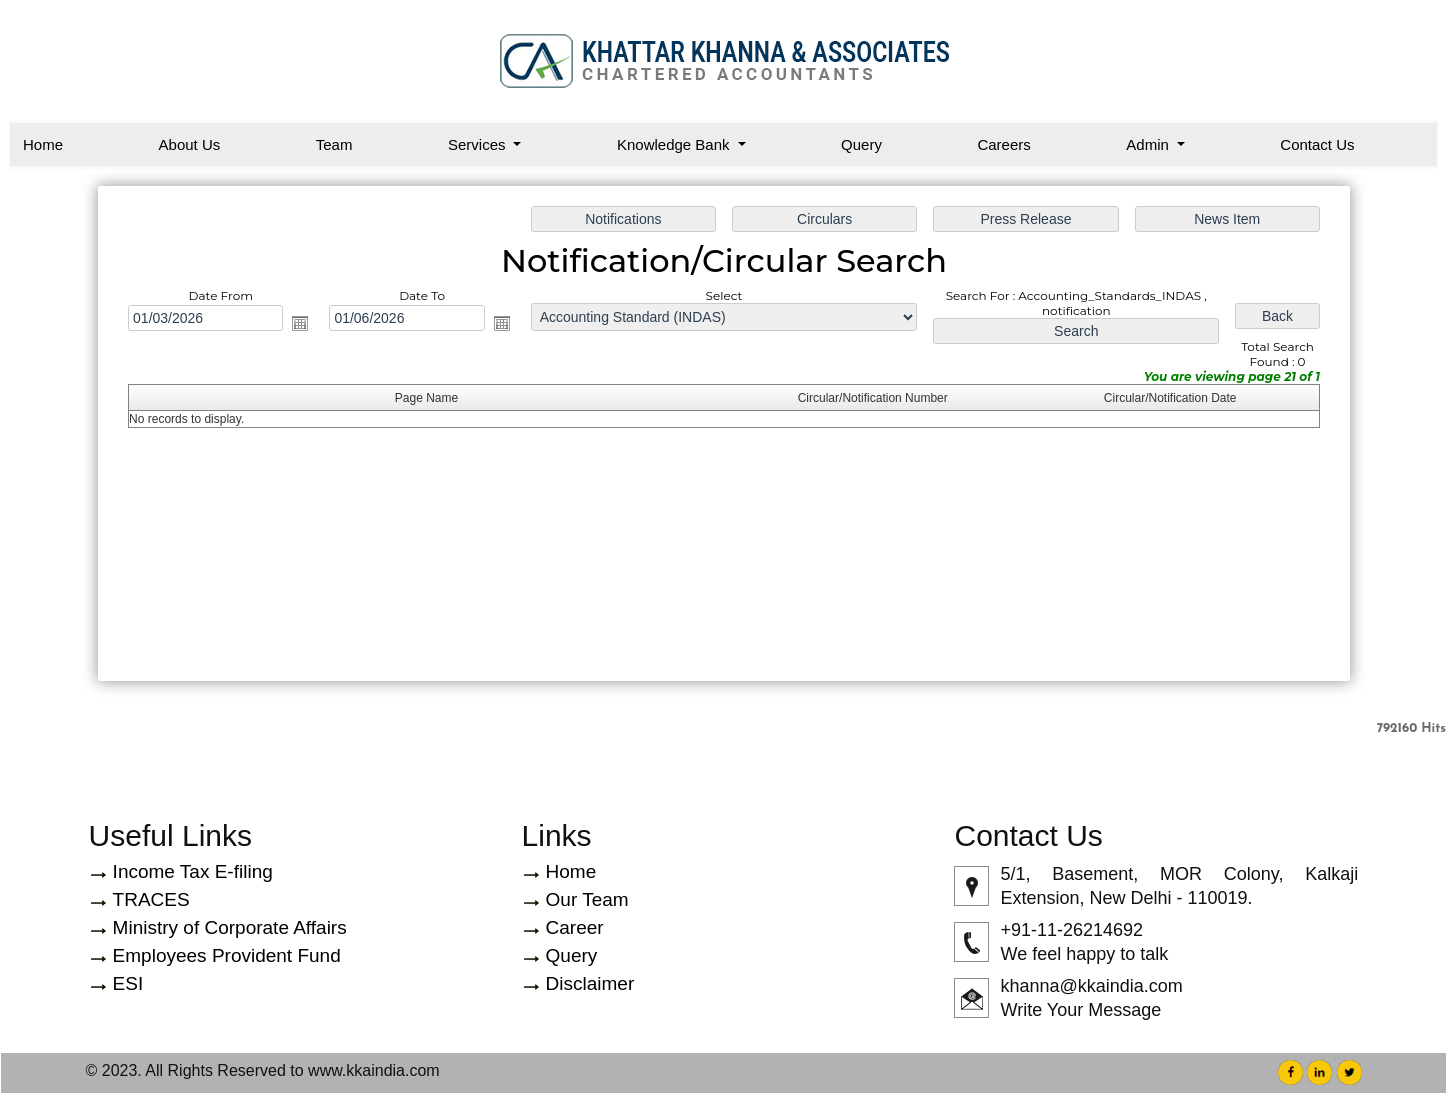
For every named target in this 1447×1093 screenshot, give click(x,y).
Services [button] (479, 144)
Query (861, 144)
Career (575, 927)
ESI (128, 983)
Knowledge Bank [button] (675, 144)
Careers (1003, 144)
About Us (190, 144)
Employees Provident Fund (227, 955)
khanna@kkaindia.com (1091, 986)
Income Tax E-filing (193, 871)
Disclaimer (590, 983)
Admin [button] (1149, 144)
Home (43, 144)
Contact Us (1317, 144)
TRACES (151, 899)
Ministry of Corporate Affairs (230, 927)
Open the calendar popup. (309, 325)
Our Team (587, 899)
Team (334, 144)
